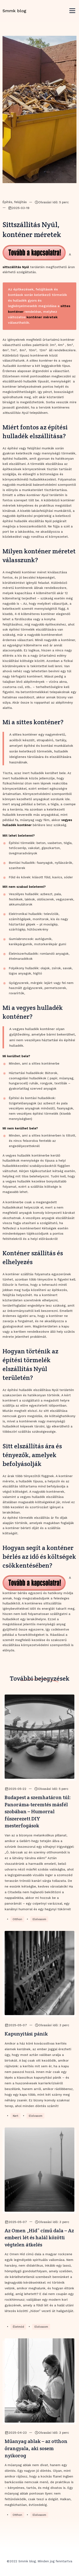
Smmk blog (14, 10)
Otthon (17, 1919)
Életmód (18, 2326)
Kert (15, 2115)
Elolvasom (39, 1919)
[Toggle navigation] (72, 10)
